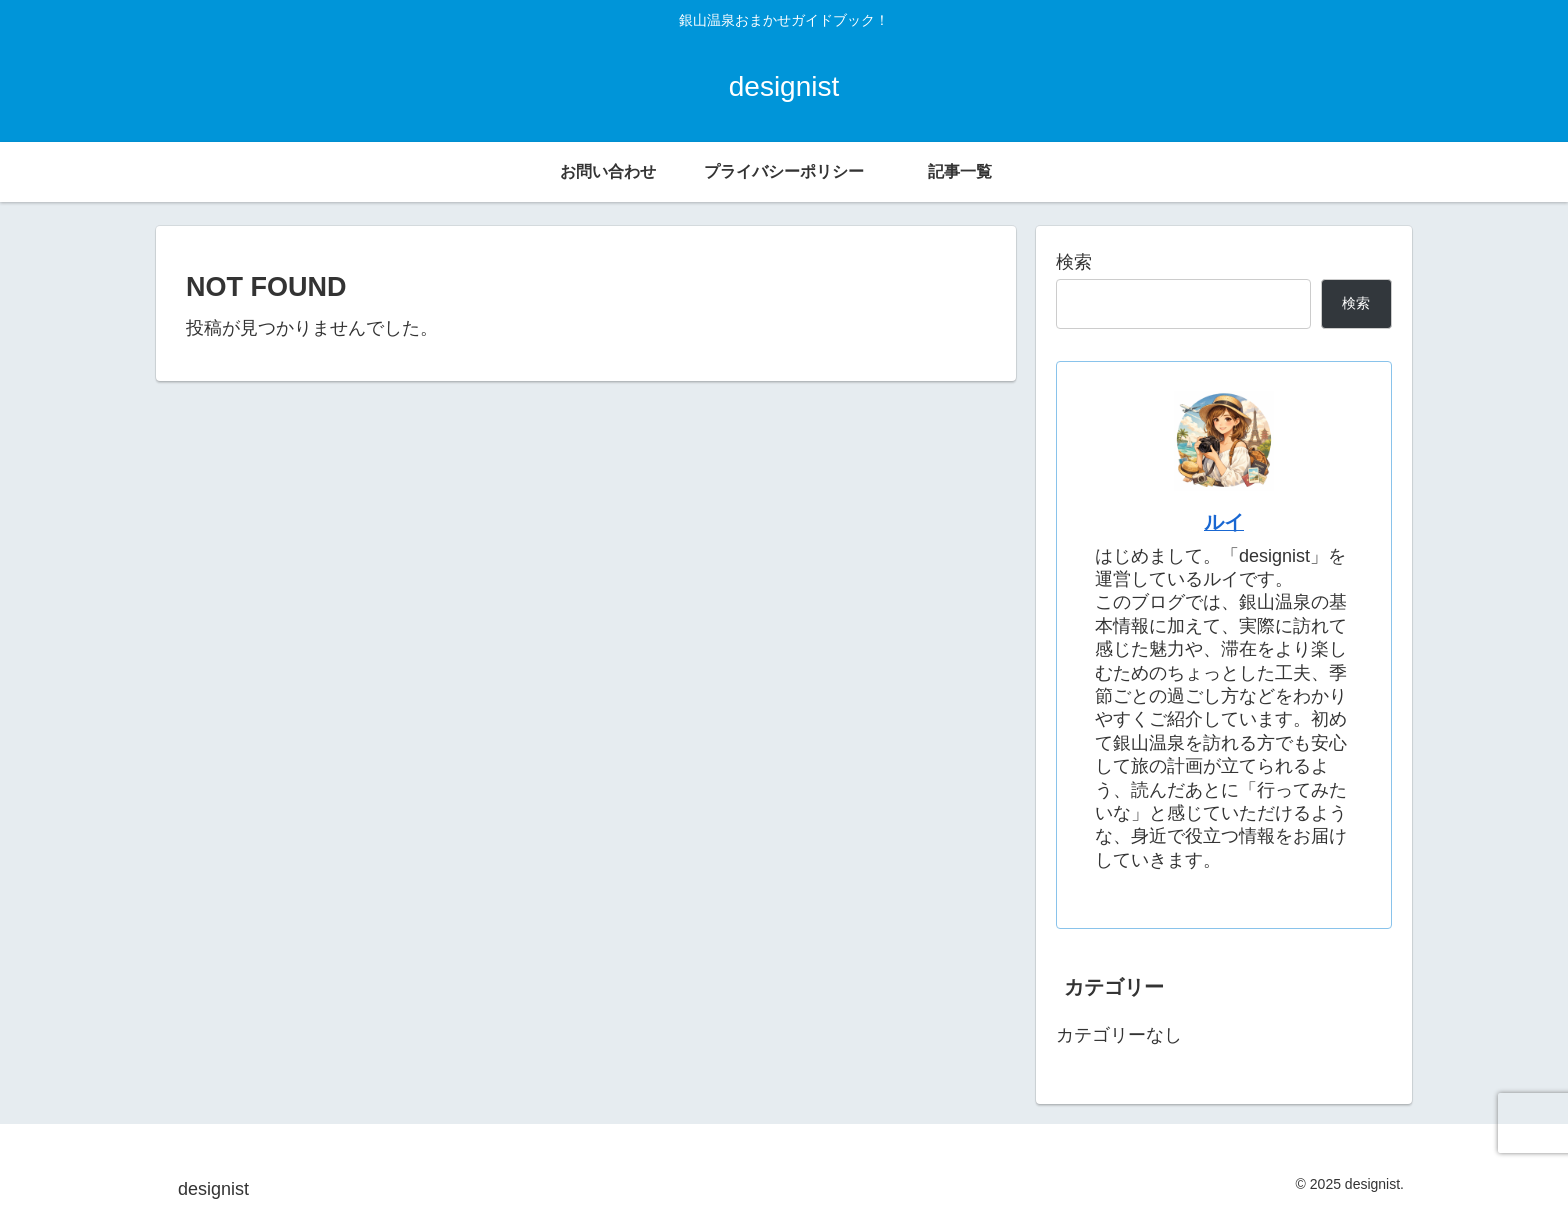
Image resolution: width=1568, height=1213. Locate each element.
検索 (1074, 262)
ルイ (1224, 522)
